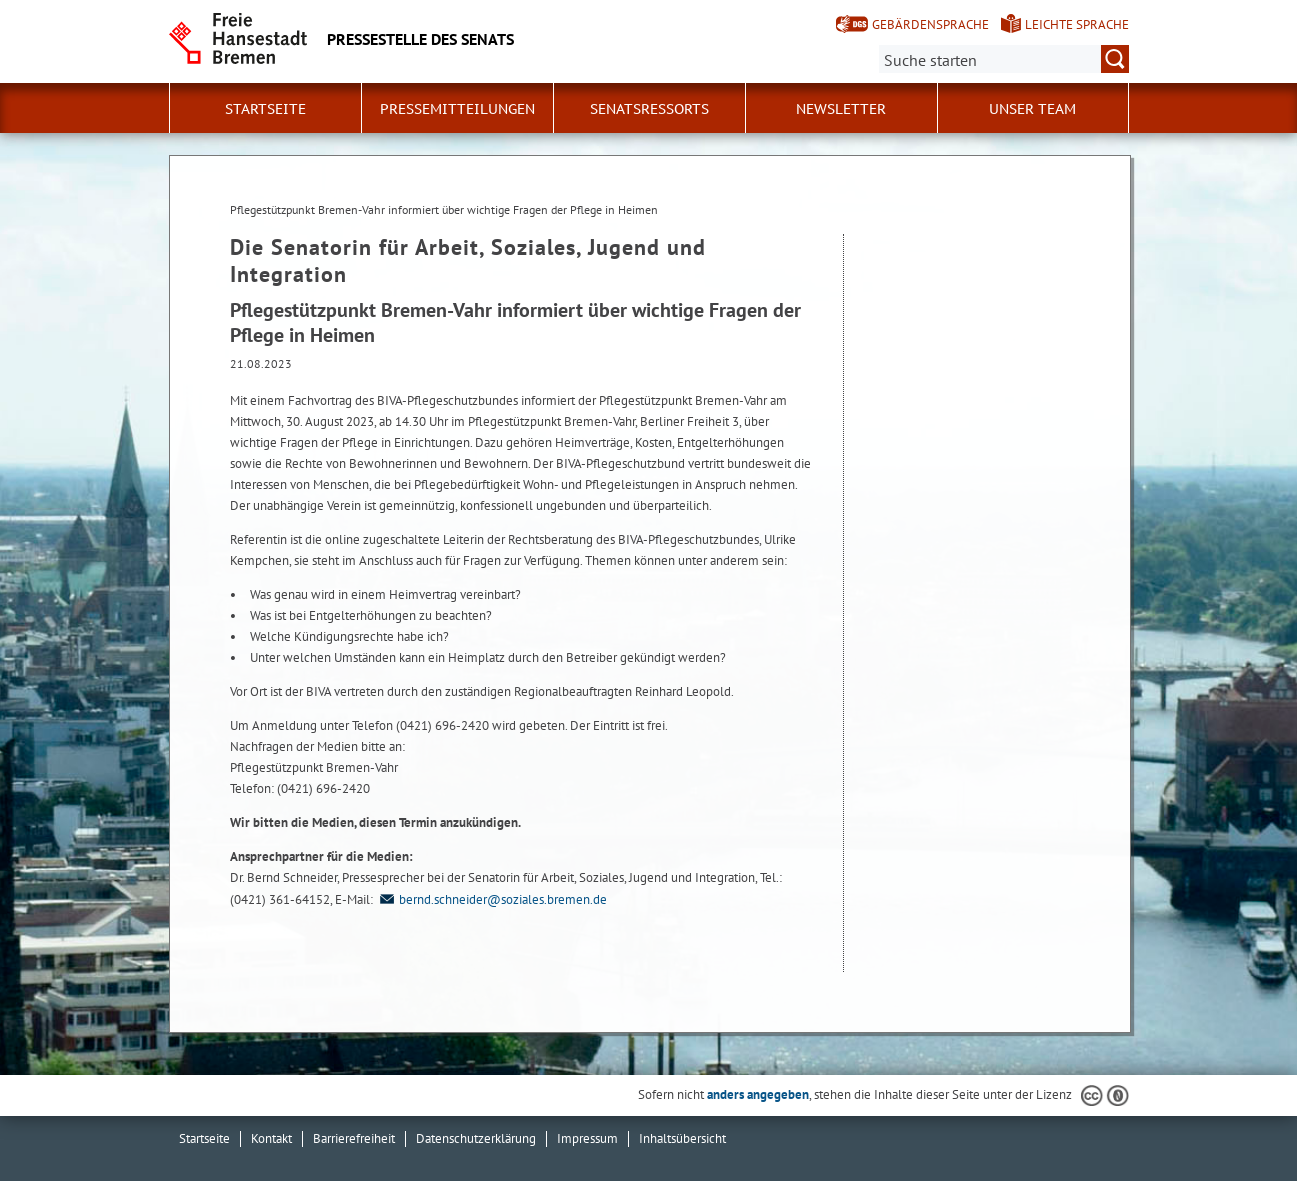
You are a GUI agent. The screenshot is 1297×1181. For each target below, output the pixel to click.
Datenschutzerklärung (476, 1138)
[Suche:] (1004, 59)
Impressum (587, 1138)
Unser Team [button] (1032, 109)
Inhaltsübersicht (682, 1138)
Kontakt (271, 1138)
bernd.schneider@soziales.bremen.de (491, 899)
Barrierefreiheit (354, 1138)
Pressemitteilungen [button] (457, 109)
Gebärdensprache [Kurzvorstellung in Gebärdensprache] (930, 24)
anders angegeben (758, 1094)
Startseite (265, 109)
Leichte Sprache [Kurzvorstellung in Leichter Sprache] (1077, 24)
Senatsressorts (649, 109)
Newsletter (841, 109)
